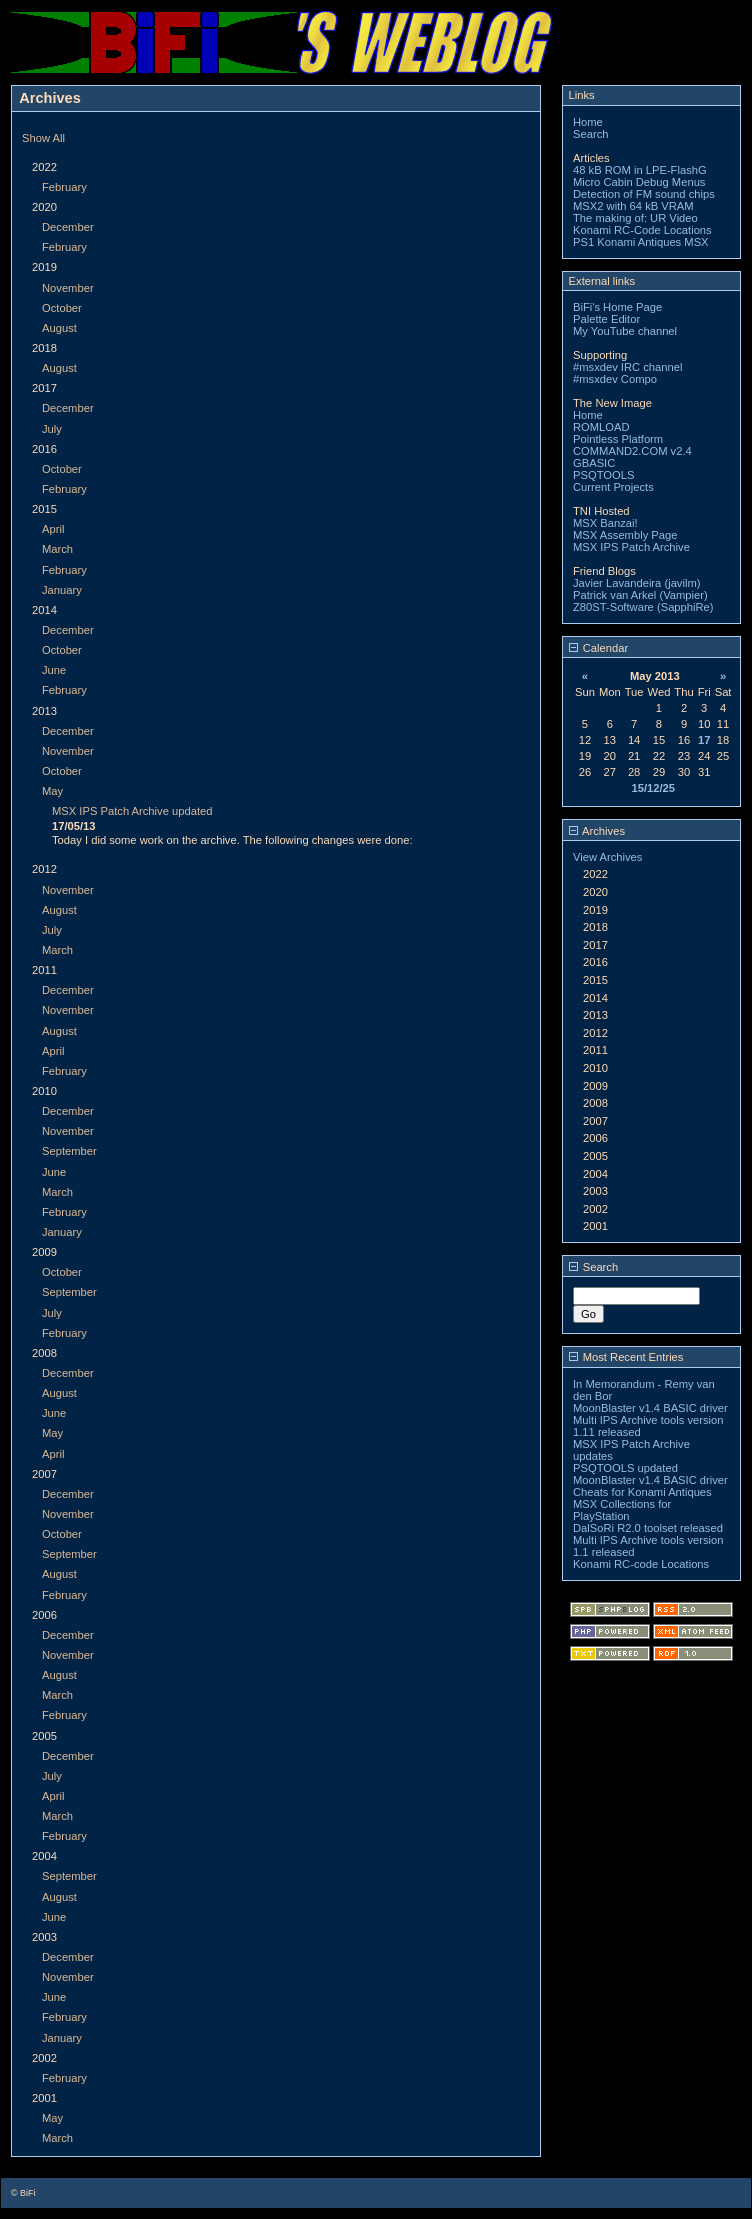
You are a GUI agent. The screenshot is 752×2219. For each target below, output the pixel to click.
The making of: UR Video (635, 218)
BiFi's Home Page (617, 307)
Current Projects (613, 487)
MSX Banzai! (605, 523)
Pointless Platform (618, 439)
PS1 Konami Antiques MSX (641, 242)
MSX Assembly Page (625, 535)
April (53, 529)
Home (588, 122)
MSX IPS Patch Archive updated (132, 811)
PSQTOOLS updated (625, 1468)
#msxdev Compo (615, 379)
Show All (43, 138)
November (68, 288)
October (62, 308)
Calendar (599, 648)
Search (590, 134)
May (52, 791)
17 (704, 740)
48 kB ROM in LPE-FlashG (640, 170)
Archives (597, 831)
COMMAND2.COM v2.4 (632, 451)
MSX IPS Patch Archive (631, 547)
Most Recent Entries (626, 1357)
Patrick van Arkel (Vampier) (640, 595)
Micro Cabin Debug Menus (639, 182)
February (64, 187)
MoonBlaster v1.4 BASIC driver (650, 1408)
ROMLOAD (601, 427)
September (69, 1151)
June (54, 670)
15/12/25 (653, 788)
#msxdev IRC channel (627, 367)
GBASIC (594, 463)
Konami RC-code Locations (641, 1564)
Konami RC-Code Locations (642, 230)
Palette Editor (606, 319)
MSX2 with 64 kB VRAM (633, 206)
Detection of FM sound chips (644, 194)
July (52, 429)
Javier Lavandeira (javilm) (636, 583)
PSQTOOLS (603, 475)
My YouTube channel (625, 331)
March (57, 549)
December (68, 227)
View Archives (607, 857)
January (62, 590)
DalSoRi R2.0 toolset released (648, 1528)
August (59, 328)
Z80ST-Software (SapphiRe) (643, 607)
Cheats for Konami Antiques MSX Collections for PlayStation (642, 1504)
